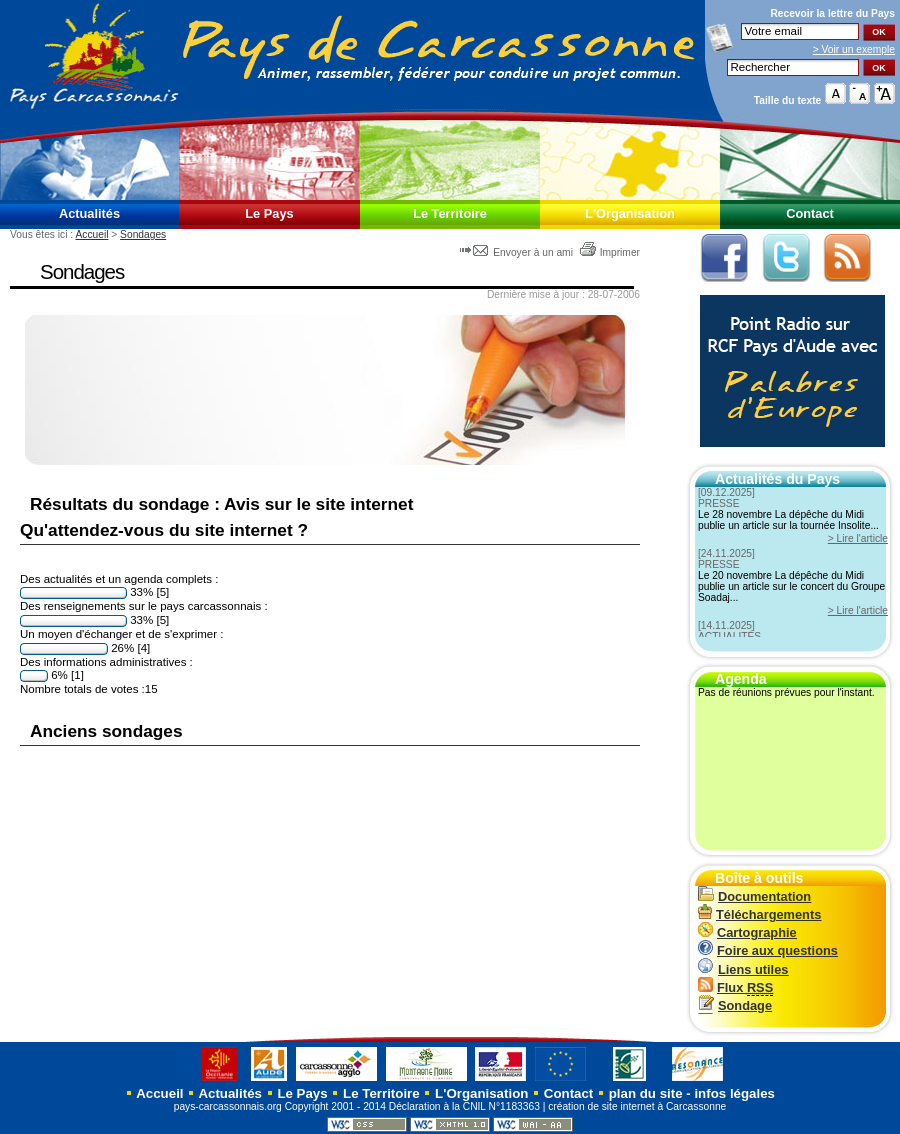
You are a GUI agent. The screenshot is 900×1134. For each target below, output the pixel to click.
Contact (810, 213)
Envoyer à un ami (517, 252)
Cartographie (747, 932)
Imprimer (609, 252)
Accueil (91, 234)
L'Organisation (630, 213)
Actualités (89, 213)
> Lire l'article (858, 538)
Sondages (143, 234)
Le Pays (269, 213)
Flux (735, 987)
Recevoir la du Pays (832, 13)
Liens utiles (743, 969)
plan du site (646, 1093)
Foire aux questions (768, 950)
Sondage (735, 1005)
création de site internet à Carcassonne (637, 1106)
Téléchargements (759, 914)
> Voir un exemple (854, 49)
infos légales (734, 1093)
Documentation (754, 896)
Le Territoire (450, 213)
